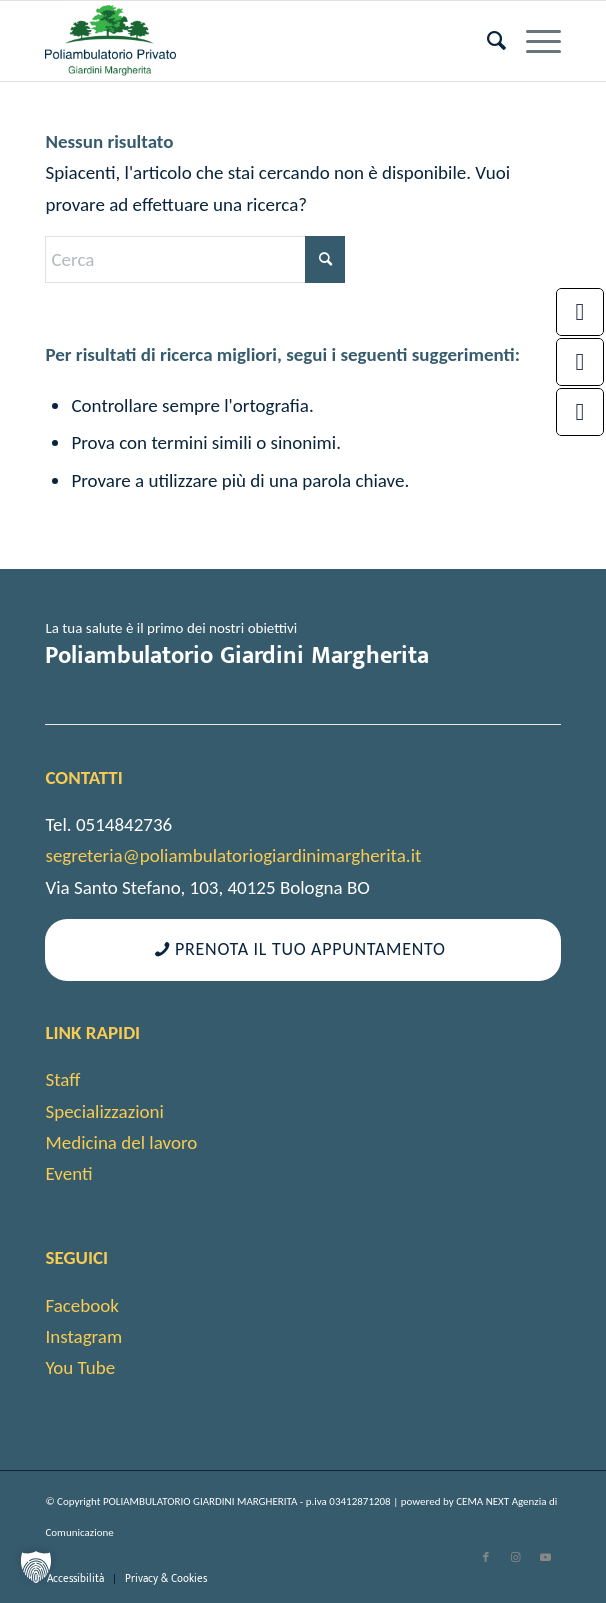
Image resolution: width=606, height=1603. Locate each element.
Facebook (81, 1305)
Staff (62, 1079)
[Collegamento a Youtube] (546, 1558)
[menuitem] (486, 41)
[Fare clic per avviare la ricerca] (325, 259)
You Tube (80, 1367)
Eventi (68, 1173)
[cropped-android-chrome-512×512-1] (251, 41)
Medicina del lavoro (121, 1142)
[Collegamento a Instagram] (516, 1558)
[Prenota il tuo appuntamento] (302, 950)
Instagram (83, 1336)
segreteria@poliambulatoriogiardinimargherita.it (233, 855)
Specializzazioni (104, 1111)
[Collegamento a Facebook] (486, 1558)
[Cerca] (486, 41)
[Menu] (533, 41)
